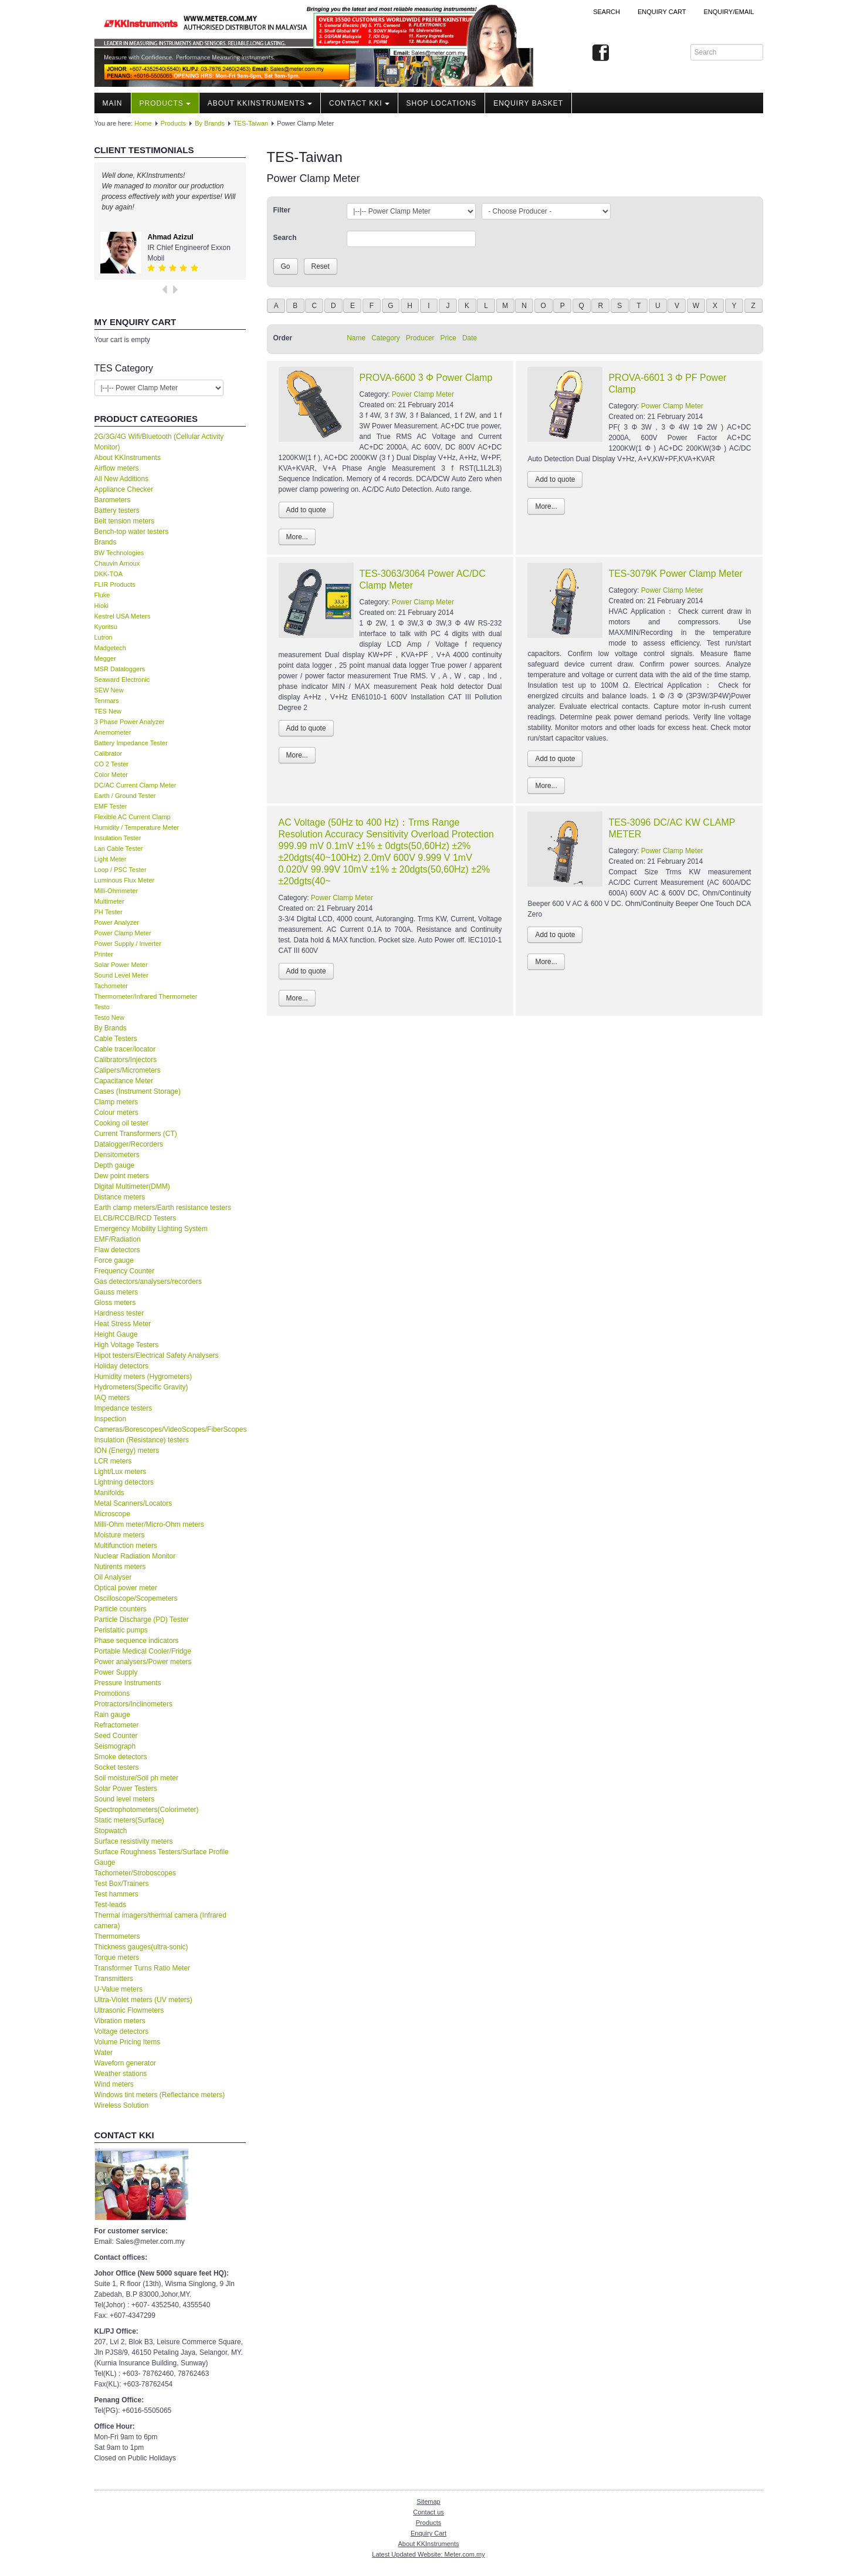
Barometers (112, 500)
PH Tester (108, 911)
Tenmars (106, 700)
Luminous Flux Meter (124, 880)
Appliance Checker (124, 489)
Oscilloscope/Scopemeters (136, 1598)
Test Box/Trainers (121, 1883)
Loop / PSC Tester (120, 869)
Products (165, 103)
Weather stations (120, 2074)
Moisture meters (119, 1535)
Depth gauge (114, 1165)
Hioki (101, 605)
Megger (105, 658)
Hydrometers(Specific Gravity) (141, 1387)
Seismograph (115, 1746)
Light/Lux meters (120, 1472)
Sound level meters (124, 1799)
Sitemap (428, 2501)
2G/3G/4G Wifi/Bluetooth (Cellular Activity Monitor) (159, 441)
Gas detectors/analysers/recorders (148, 1281)
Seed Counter (116, 1736)
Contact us (428, 2512)
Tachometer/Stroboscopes (135, 1873)
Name (356, 338)
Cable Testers (115, 1039)
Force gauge (114, 1260)
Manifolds (109, 1493)
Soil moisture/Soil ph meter (136, 1778)
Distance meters (119, 1197)
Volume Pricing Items (127, 2042)
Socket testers (116, 1767)
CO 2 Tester (111, 764)
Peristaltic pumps (121, 1630)
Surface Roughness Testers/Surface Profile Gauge (161, 1857)
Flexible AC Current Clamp (132, 816)
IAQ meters (112, 1398)
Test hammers (116, 1894)
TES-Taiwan (250, 123)
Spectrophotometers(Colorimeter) (146, 1810)
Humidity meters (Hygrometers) (143, 1376)
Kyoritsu (106, 626)
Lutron (103, 637)
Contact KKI (359, 103)
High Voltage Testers (126, 1345)
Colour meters (116, 1112)
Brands (105, 542)
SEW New (109, 690)
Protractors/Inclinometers (133, 1704)
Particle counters (120, 1609)
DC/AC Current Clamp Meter (135, 785)
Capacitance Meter (124, 1081)
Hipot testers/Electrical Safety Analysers (156, 1355)
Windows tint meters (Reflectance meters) (159, 2095)
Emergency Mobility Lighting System (151, 1229)
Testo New (109, 1017)
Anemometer (112, 732)
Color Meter (111, 774)
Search (606, 11)
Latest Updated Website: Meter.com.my (428, 2554)
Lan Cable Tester (118, 848)
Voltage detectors (121, 2031)
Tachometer (111, 985)
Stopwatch (110, 1831)
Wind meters (114, 2084)
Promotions (112, 1693)
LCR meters (113, 1461)
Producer (420, 338)
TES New (107, 711)
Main (113, 103)
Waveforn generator (125, 2063)
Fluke (102, 595)
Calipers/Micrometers (127, 1070)
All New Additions (121, 479)
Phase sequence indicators (136, 1641)
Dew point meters (121, 1176)
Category (385, 338)
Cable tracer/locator (125, 1049)
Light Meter (110, 859)
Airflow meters (116, 468)
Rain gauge (112, 1714)
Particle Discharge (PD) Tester (141, 1619)
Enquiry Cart (428, 2533)
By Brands (210, 123)
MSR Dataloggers (119, 668)
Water (103, 2052)
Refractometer (116, 1725)
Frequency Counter (124, 1271)
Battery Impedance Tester (131, 742)
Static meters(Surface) (129, 1820)
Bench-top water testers (131, 532)
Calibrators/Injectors (125, 1060)
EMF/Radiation (117, 1239)
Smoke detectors (120, 1757)
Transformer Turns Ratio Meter (142, 1968)
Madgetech (110, 647)
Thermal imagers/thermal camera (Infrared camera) (160, 1920)
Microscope (112, 1514)
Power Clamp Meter (122, 933)
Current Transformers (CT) (135, 1134)
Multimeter (109, 901)
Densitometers (117, 1155)
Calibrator (108, 753)
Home (142, 123)
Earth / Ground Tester (125, 795)
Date (469, 338)
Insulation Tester (117, 837)
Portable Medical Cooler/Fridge (142, 1651)
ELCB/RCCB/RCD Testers (135, 1218)
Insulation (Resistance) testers (141, 1440)
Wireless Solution (121, 2105)
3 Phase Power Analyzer (129, 721)
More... (297, 537)
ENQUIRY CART (662, 11)
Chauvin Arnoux (117, 563)
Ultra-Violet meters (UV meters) (143, 2000)
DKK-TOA (108, 573)
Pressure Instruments (127, 1683)
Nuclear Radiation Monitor (135, 1556)
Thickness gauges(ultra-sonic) (141, 1947)
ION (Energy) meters (127, 1450)
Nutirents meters (120, 1567)
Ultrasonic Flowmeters (129, 2010)
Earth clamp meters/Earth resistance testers (162, 1208)
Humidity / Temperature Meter (136, 827)
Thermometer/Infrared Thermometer (146, 996)
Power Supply (116, 1672)
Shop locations (442, 103)
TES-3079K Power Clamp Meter (675, 574)
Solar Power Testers (125, 1788)
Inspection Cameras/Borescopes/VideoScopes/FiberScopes (170, 1424)
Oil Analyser (113, 1577)
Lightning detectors (124, 1482)
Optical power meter (125, 1588)
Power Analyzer (116, 922)
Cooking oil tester (121, 1123)
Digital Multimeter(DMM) (132, 1186)
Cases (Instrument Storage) (137, 1091)
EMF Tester (110, 806)
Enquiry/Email (729, 11)
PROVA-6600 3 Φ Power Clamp (426, 378)
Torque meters (117, 1957)
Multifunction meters (125, 1545)
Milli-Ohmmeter (116, 890)
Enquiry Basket (528, 103)
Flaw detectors (117, 1250)
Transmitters (113, 1979)
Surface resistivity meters (133, 1841)
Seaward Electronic (122, 679)
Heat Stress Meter (122, 1324)
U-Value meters (118, 1989)
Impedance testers (123, 1408)
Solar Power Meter (121, 964)
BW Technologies (119, 552)
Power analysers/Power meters (143, 1662)
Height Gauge (116, 1334)
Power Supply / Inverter (127, 943)
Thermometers (117, 1936)
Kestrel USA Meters (122, 616)
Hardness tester (119, 1313)
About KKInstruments (260, 103)
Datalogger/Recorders (128, 1144)
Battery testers (117, 510)
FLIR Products (115, 584)
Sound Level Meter (121, 975)
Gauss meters (116, 1292)
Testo (102, 1006)
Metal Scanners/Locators (133, 1503)
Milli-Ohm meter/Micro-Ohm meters (149, 1524)
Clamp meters (116, 1102)
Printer (103, 954)
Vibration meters (119, 2021)
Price (448, 338)
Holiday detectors (121, 1366)
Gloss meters (115, 1303)
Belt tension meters (124, 521)
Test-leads (110, 1905)
